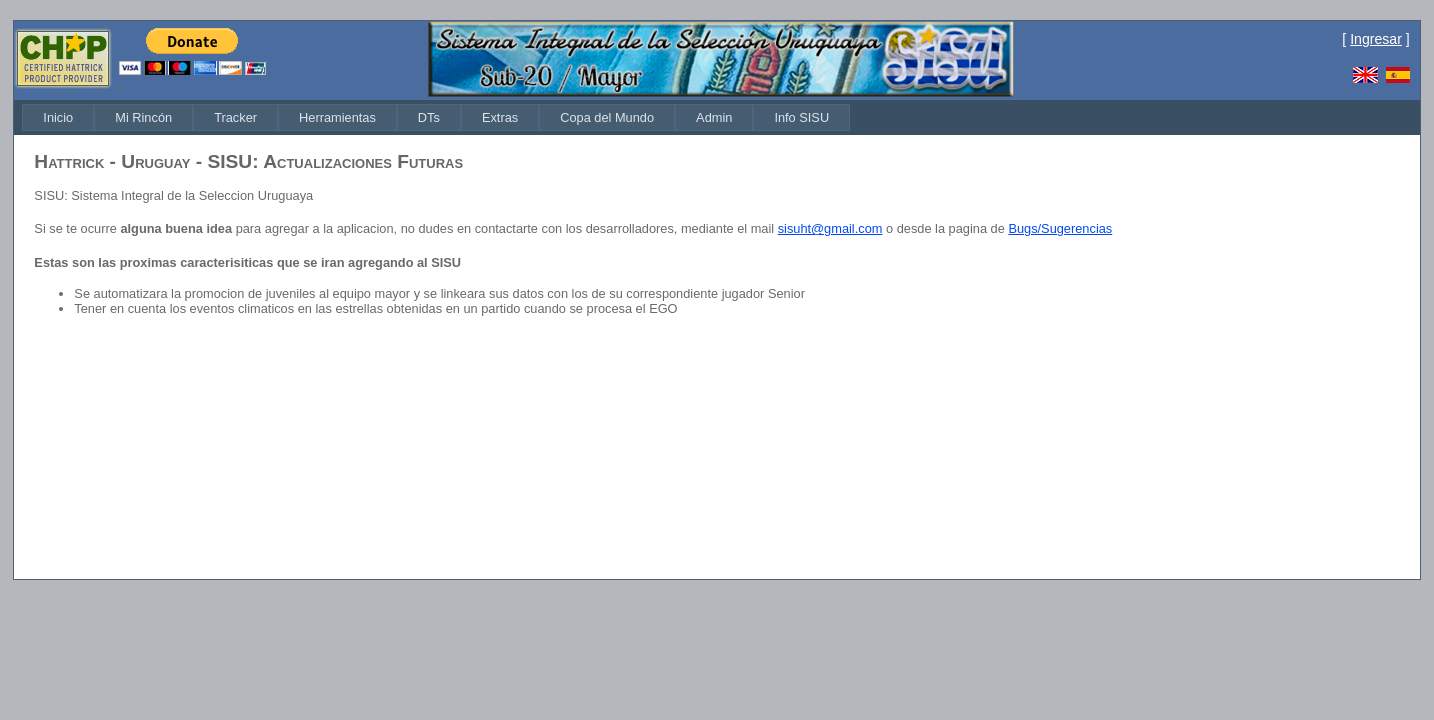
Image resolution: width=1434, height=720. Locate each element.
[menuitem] (58, 117)
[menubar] (436, 117)
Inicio (58, 117)
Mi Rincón (143, 117)
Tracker (235, 117)
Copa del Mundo (607, 117)
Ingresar (1376, 39)
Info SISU (801, 117)
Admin (714, 117)
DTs (429, 117)
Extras (500, 117)
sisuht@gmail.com (830, 228)
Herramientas (337, 117)
